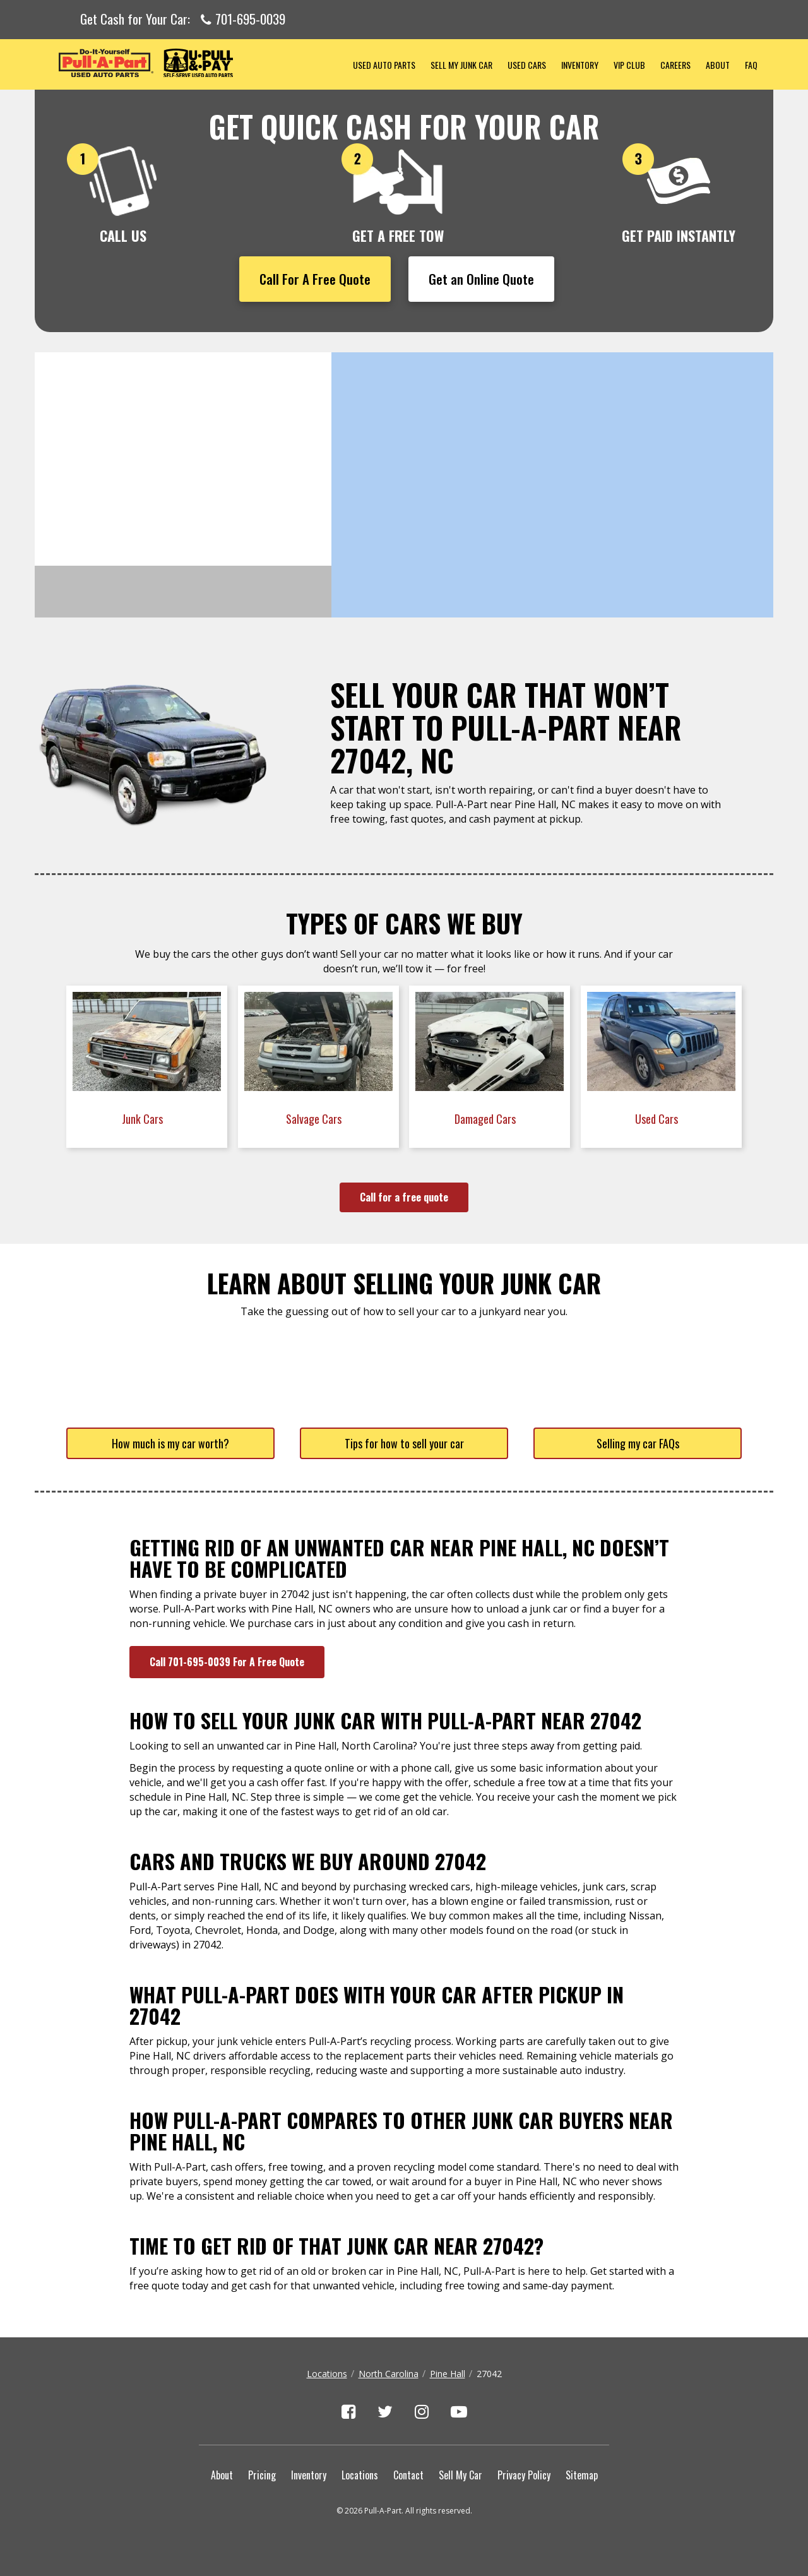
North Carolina (389, 2374)
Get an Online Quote (481, 279)
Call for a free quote (404, 1197)
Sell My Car (460, 2475)
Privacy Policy (523, 2475)
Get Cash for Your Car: (182, 19)
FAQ (751, 64)
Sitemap (582, 2475)
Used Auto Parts (384, 64)
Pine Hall (447, 2374)
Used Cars (527, 64)
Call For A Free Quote (315, 279)
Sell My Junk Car (461, 64)
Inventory (579, 64)
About (718, 64)
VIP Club (629, 64)
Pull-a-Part (190, 63)
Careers (675, 64)
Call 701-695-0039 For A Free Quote (227, 1661)
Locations (327, 2374)
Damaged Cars (486, 1119)
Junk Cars (143, 1119)
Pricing (262, 2475)
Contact (408, 2475)
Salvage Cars (315, 1119)
